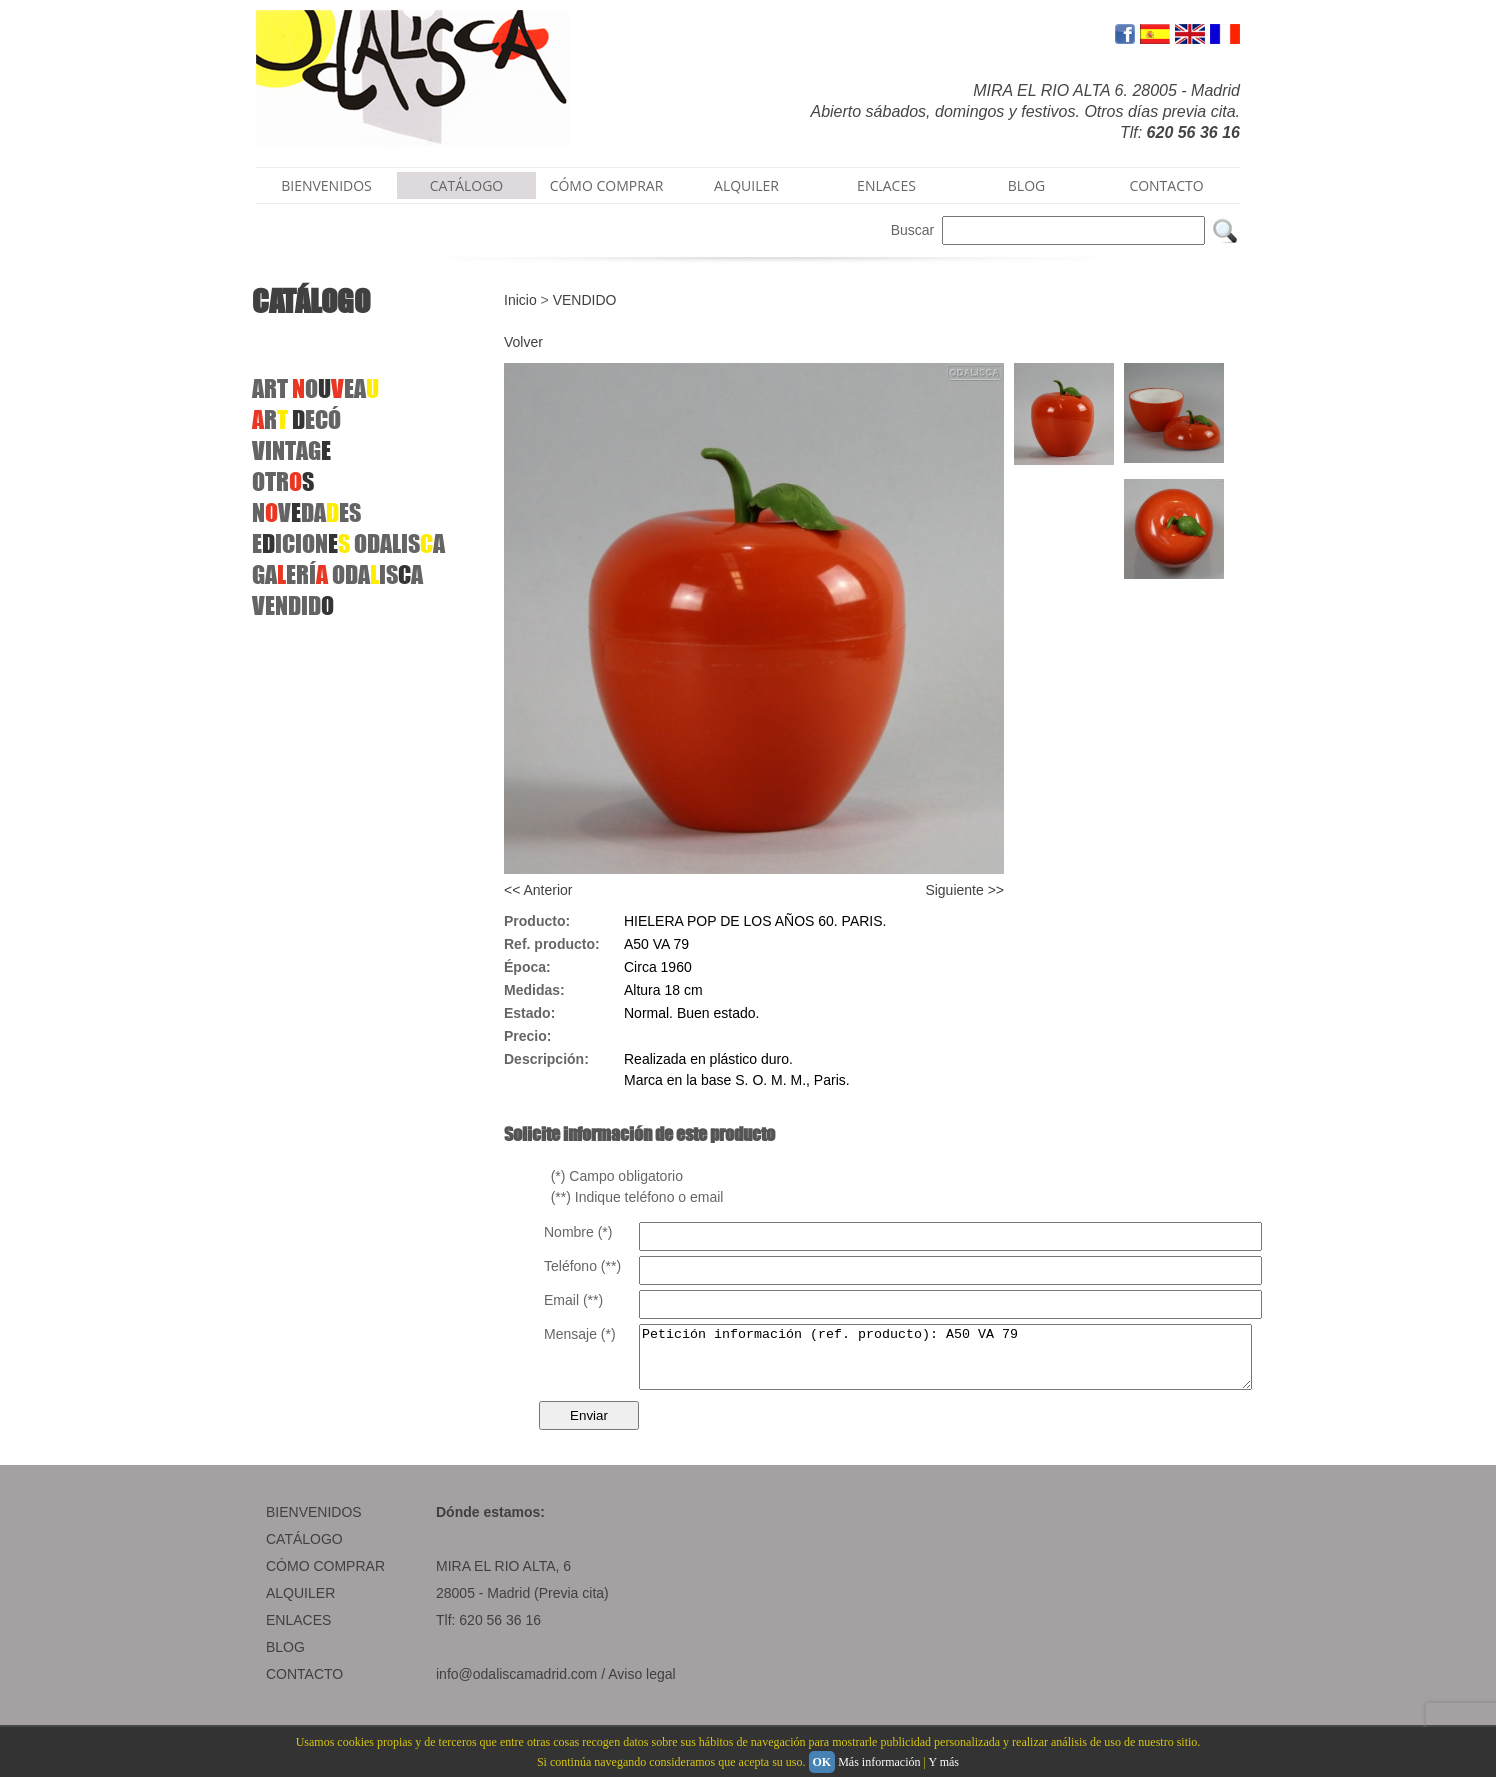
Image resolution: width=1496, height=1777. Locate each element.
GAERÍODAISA (337, 574)
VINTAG (291, 450)
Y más (943, 1762)
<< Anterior (538, 890)
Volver (523, 342)
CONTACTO (1166, 185)
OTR (283, 481)
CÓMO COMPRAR (607, 185)
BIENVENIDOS (326, 185)
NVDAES (306, 512)
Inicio (520, 300)
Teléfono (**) (582, 1266)
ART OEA (315, 388)
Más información (879, 1762)
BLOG (1026, 185)
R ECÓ (296, 419)
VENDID (293, 605)
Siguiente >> (964, 890)
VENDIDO (585, 300)
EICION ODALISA (348, 543)
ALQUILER (746, 185)
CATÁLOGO (467, 185)
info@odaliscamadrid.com (516, 1686)
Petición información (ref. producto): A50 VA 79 (982, 1363)
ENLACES (886, 185)
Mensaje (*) (580, 1334)
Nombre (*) (578, 1232)
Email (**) (573, 1300)
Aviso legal (641, 1686)
